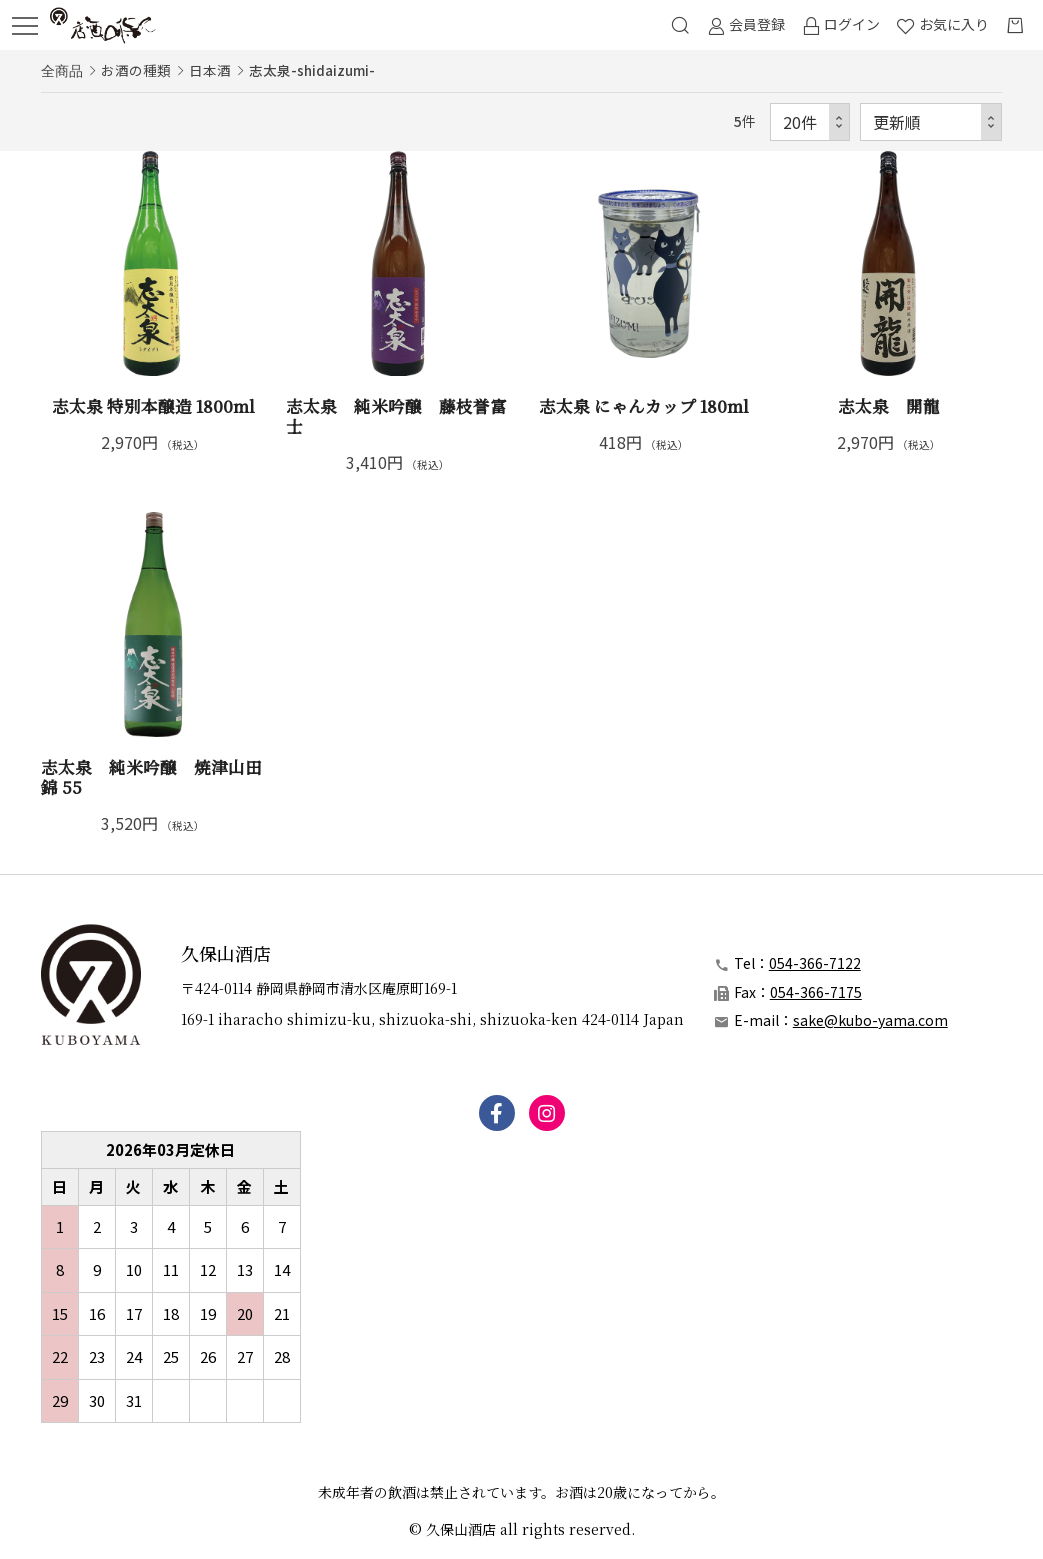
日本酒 (210, 70)
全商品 (62, 70)
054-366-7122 (815, 963)
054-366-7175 (816, 992)
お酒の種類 (136, 70)
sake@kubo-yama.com (870, 1020)
